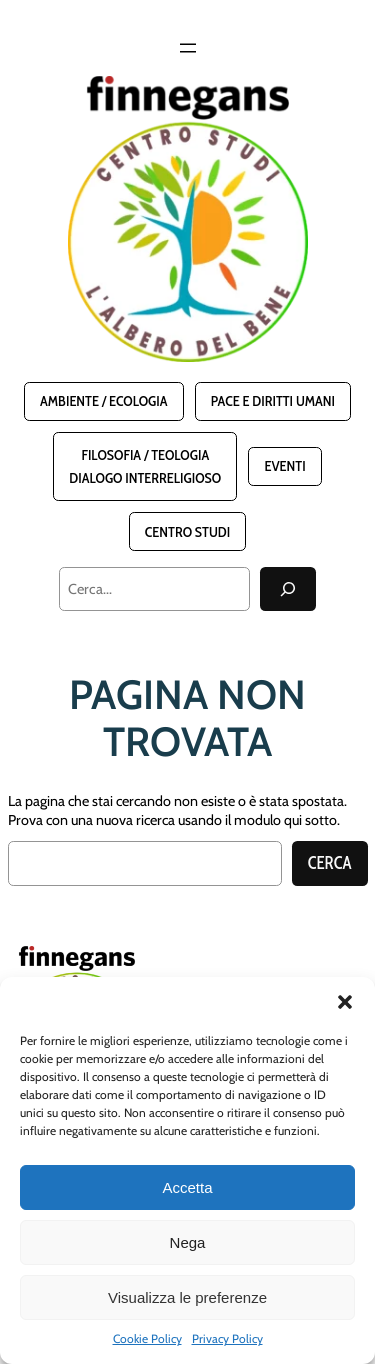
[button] (345, 1002)
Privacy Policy (227, 1338)
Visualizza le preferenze (187, 1297)
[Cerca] (288, 588)
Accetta (187, 1187)
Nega (188, 1242)
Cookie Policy (147, 1338)
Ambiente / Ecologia (103, 401)
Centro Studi (187, 532)
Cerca (330, 863)
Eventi (284, 466)
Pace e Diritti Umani (273, 401)
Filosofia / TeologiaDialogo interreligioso (145, 466)
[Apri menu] (188, 48)
